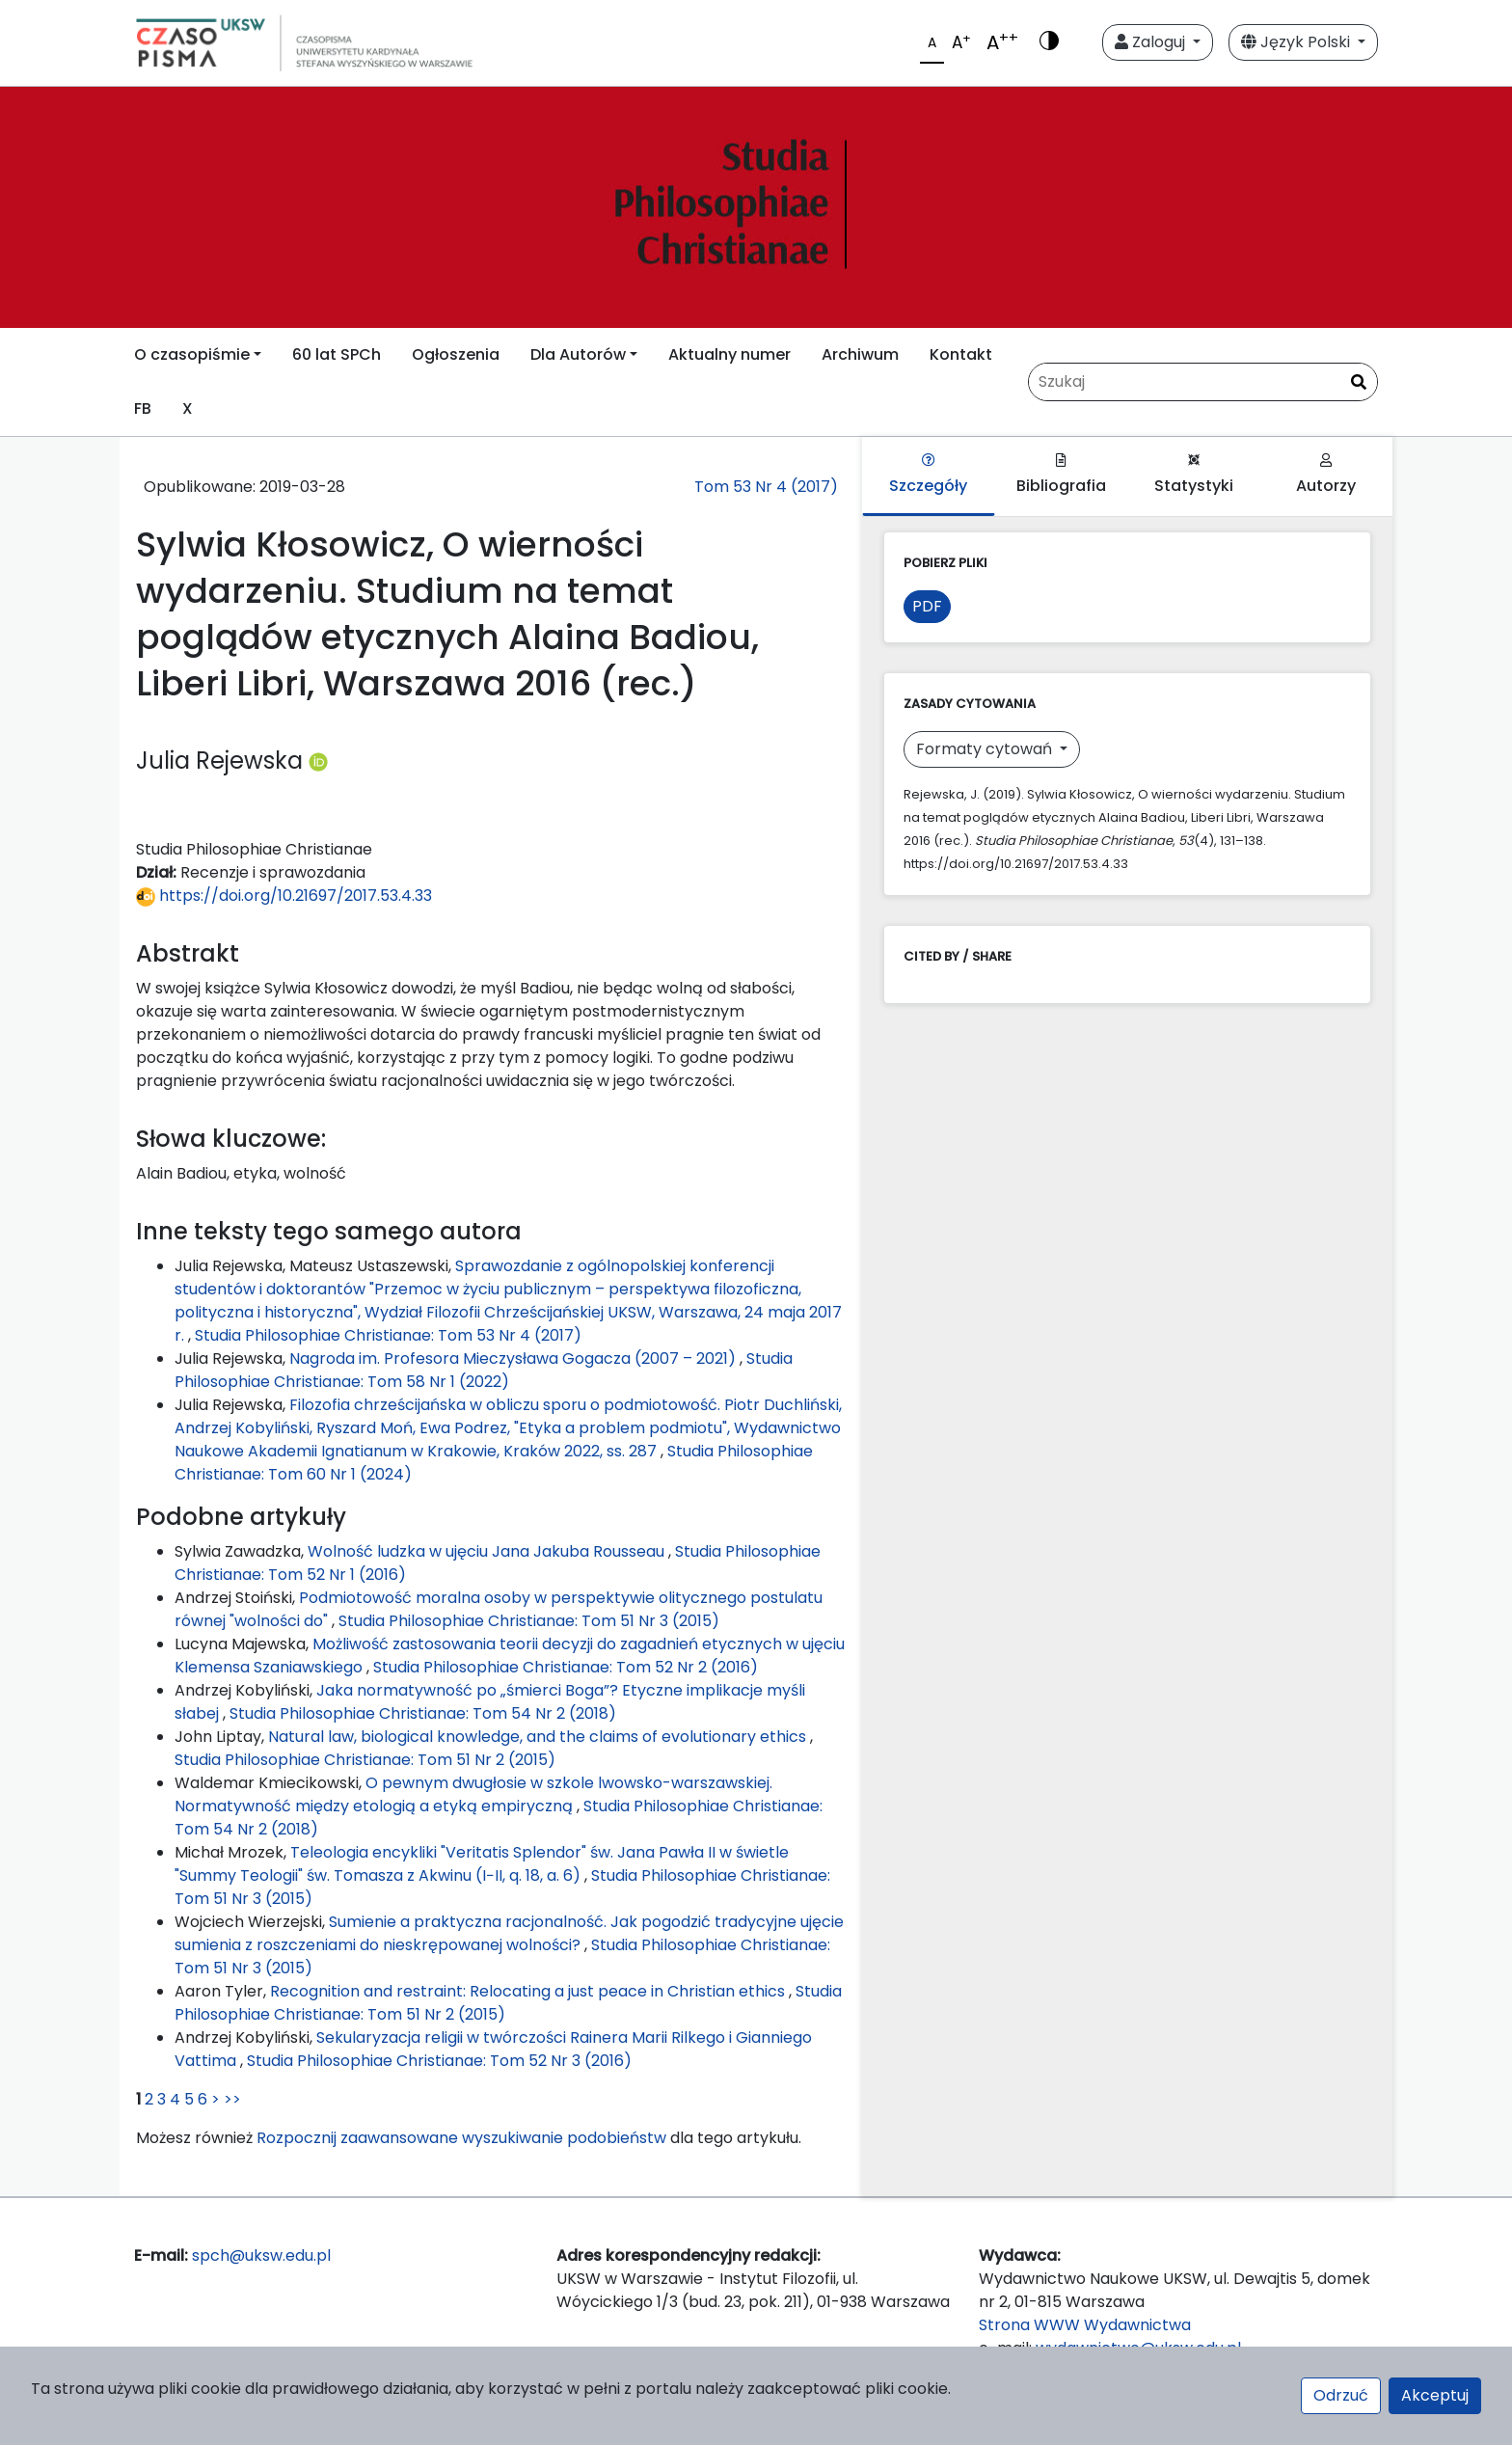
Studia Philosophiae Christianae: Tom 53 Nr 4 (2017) (388, 1335)
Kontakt (961, 354)
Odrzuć (1340, 2395)
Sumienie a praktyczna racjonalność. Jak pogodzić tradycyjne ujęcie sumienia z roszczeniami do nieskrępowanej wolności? (509, 1933)
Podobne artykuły (241, 1517)
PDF (927, 606)
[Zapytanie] (1203, 382)
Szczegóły (928, 475)
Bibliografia (1061, 475)
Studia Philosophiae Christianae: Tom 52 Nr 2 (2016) (565, 1667)
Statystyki (1193, 475)
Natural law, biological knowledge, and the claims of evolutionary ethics (539, 1736)
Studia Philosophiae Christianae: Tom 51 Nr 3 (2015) (528, 1621)
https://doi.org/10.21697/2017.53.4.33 (284, 895)
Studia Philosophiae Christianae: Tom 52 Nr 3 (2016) (439, 2061)
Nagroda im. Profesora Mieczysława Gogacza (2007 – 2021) (514, 1358)
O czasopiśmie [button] (192, 354)
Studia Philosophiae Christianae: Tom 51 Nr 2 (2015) (365, 1760)
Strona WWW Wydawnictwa (1085, 2325)
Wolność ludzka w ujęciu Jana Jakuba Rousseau (488, 1551)
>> (232, 2099)
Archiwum (860, 354)
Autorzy (1326, 475)
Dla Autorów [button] (578, 354)
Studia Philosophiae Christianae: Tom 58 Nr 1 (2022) (484, 1370)
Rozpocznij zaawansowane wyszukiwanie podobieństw (461, 2138)
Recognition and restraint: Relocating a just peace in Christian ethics (529, 1991)
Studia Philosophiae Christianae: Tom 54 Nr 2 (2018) (423, 1713)
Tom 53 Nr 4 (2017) (766, 486)
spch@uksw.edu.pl (261, 2255)
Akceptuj (1435, 2395)
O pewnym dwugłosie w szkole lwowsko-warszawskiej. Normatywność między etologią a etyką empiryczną (473, 1794)
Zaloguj (1152, 42)
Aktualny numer (729, 354)
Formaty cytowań (986, 749)
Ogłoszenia (456, 354)
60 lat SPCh (336, 354)
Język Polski (1297, 42)
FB (142, 408)
